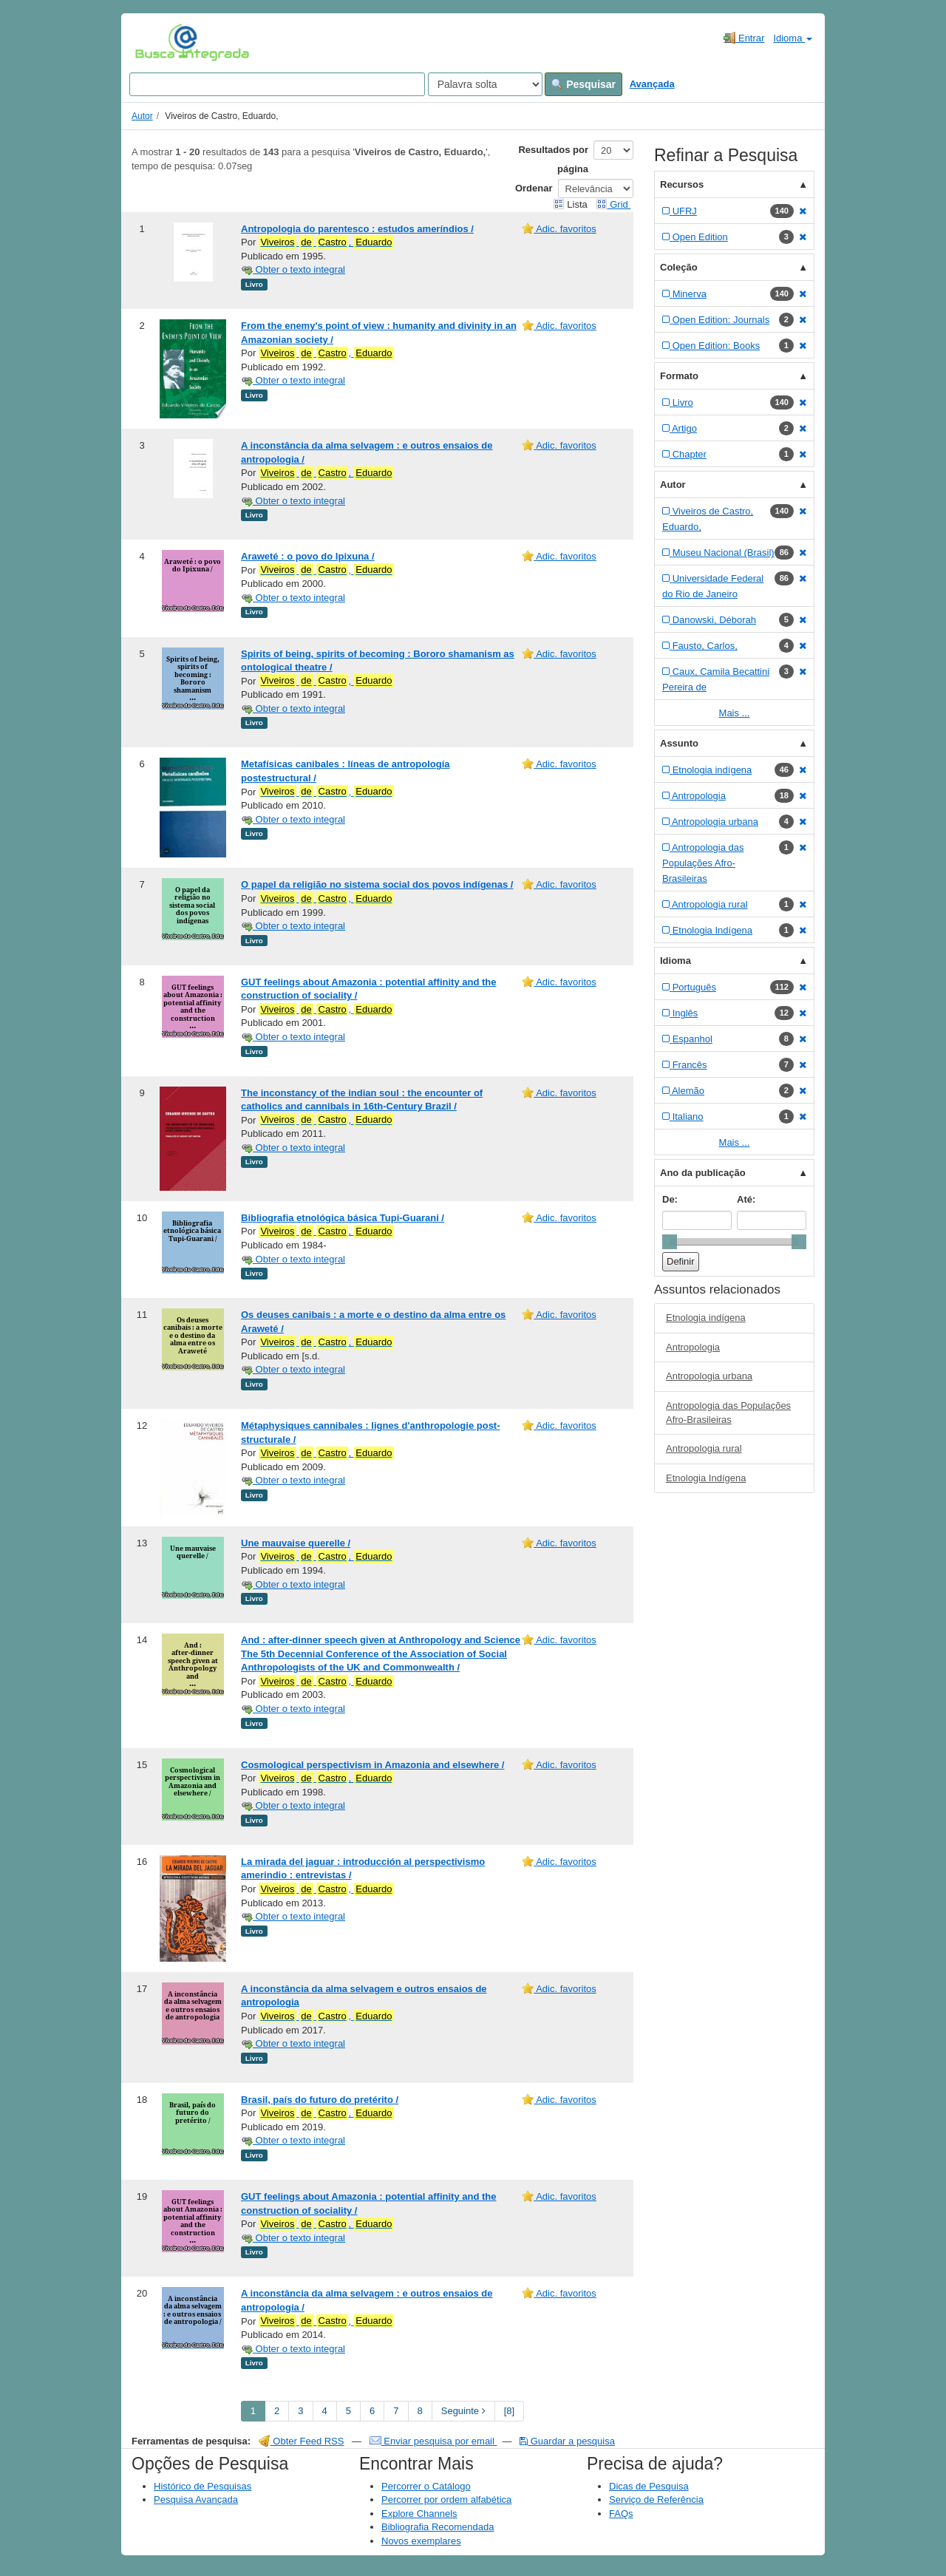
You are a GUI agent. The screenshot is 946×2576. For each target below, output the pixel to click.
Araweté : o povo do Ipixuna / (308, 556)
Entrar (744, 38)
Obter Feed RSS (301, 2441)
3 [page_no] (300, 2410)
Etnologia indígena (706, 1317)
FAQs (621, 2513)
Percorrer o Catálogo (426, 2486)
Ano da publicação (703, 1172)
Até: (746, 1199)
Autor (142, 116)
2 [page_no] (276, 2410)
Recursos (682, 184)
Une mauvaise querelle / (295, 1543)
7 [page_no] (395, 2410)
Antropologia (693, 1347)
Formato (679, 375)
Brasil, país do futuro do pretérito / (319, 2099)
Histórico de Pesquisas (202, 2486)
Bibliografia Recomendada (437, 2526)
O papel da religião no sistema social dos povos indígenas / (377, 884)
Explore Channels (419, 2513)
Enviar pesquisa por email (433, 2441)
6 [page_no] (372, 2410)
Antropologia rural (704, 1448)
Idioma (792, 38)
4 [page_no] (324, 2410)
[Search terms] (277, 84)
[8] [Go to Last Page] (509, 2410)
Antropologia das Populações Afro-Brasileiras (728, 1412)
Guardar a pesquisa (567, 2441)
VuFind (158, 42)
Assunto (679, 743)
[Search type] (485, 84)
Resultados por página (553, 159)
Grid (613, 204)
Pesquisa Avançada (196, 2499)
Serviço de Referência (656, 2499)
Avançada (652, 83)
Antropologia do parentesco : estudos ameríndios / (357, 228)
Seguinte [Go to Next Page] (463, 2410)
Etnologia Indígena (706, 1478)
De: (670, 1199)
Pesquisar (583, 84)
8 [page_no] (420, 2410)
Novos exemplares (421, 2540)
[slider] (669, 1241)
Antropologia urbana (709, 1376)
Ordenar (534, 188)
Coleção (679, 267)
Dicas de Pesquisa (649, 2486)
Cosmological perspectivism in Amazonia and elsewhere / (372, 1764)
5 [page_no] (348, 2410)
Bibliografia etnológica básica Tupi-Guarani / (342, 1217)
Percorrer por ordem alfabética (446, 2499)
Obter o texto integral (293, 269)
